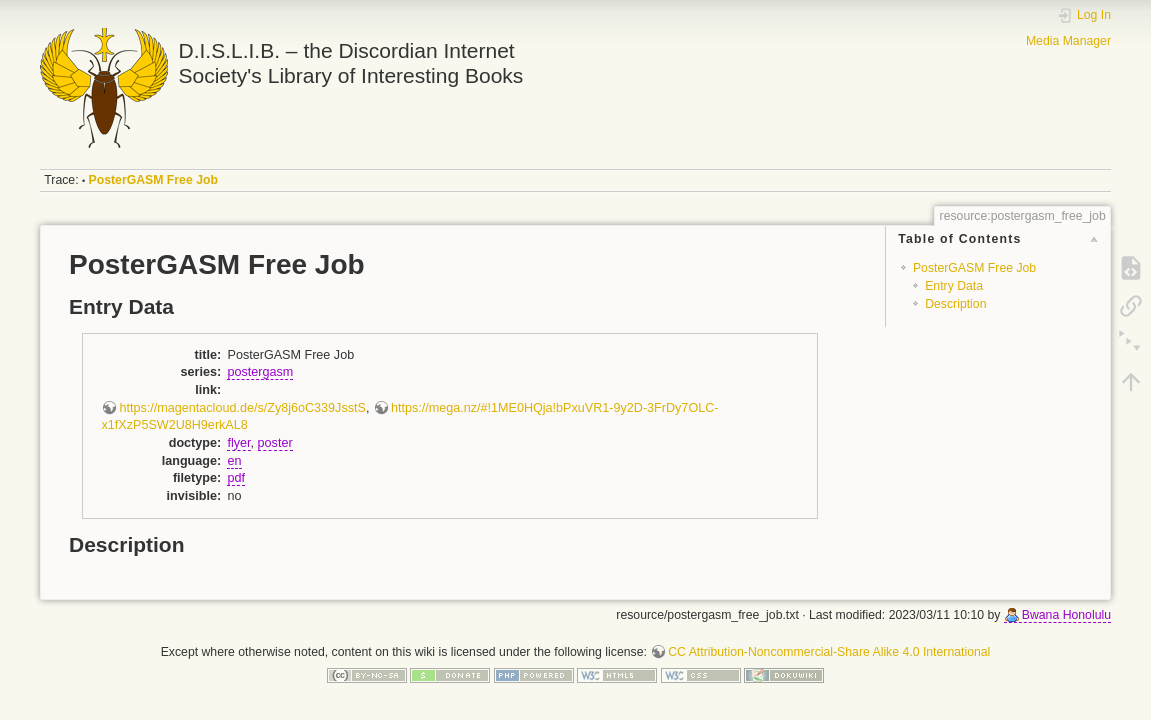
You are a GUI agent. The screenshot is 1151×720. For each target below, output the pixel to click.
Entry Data (954, 286)
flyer (238, 443)
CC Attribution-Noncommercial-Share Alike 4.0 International (829, 652)
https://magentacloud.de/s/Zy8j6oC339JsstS (242, 408)
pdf (236, 478)
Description (955, 304)
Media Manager (1068, 41)
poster (275, 443)
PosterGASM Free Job (153, 180)
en (234, 461)
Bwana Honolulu (1066, 615)
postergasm (260, 372)
